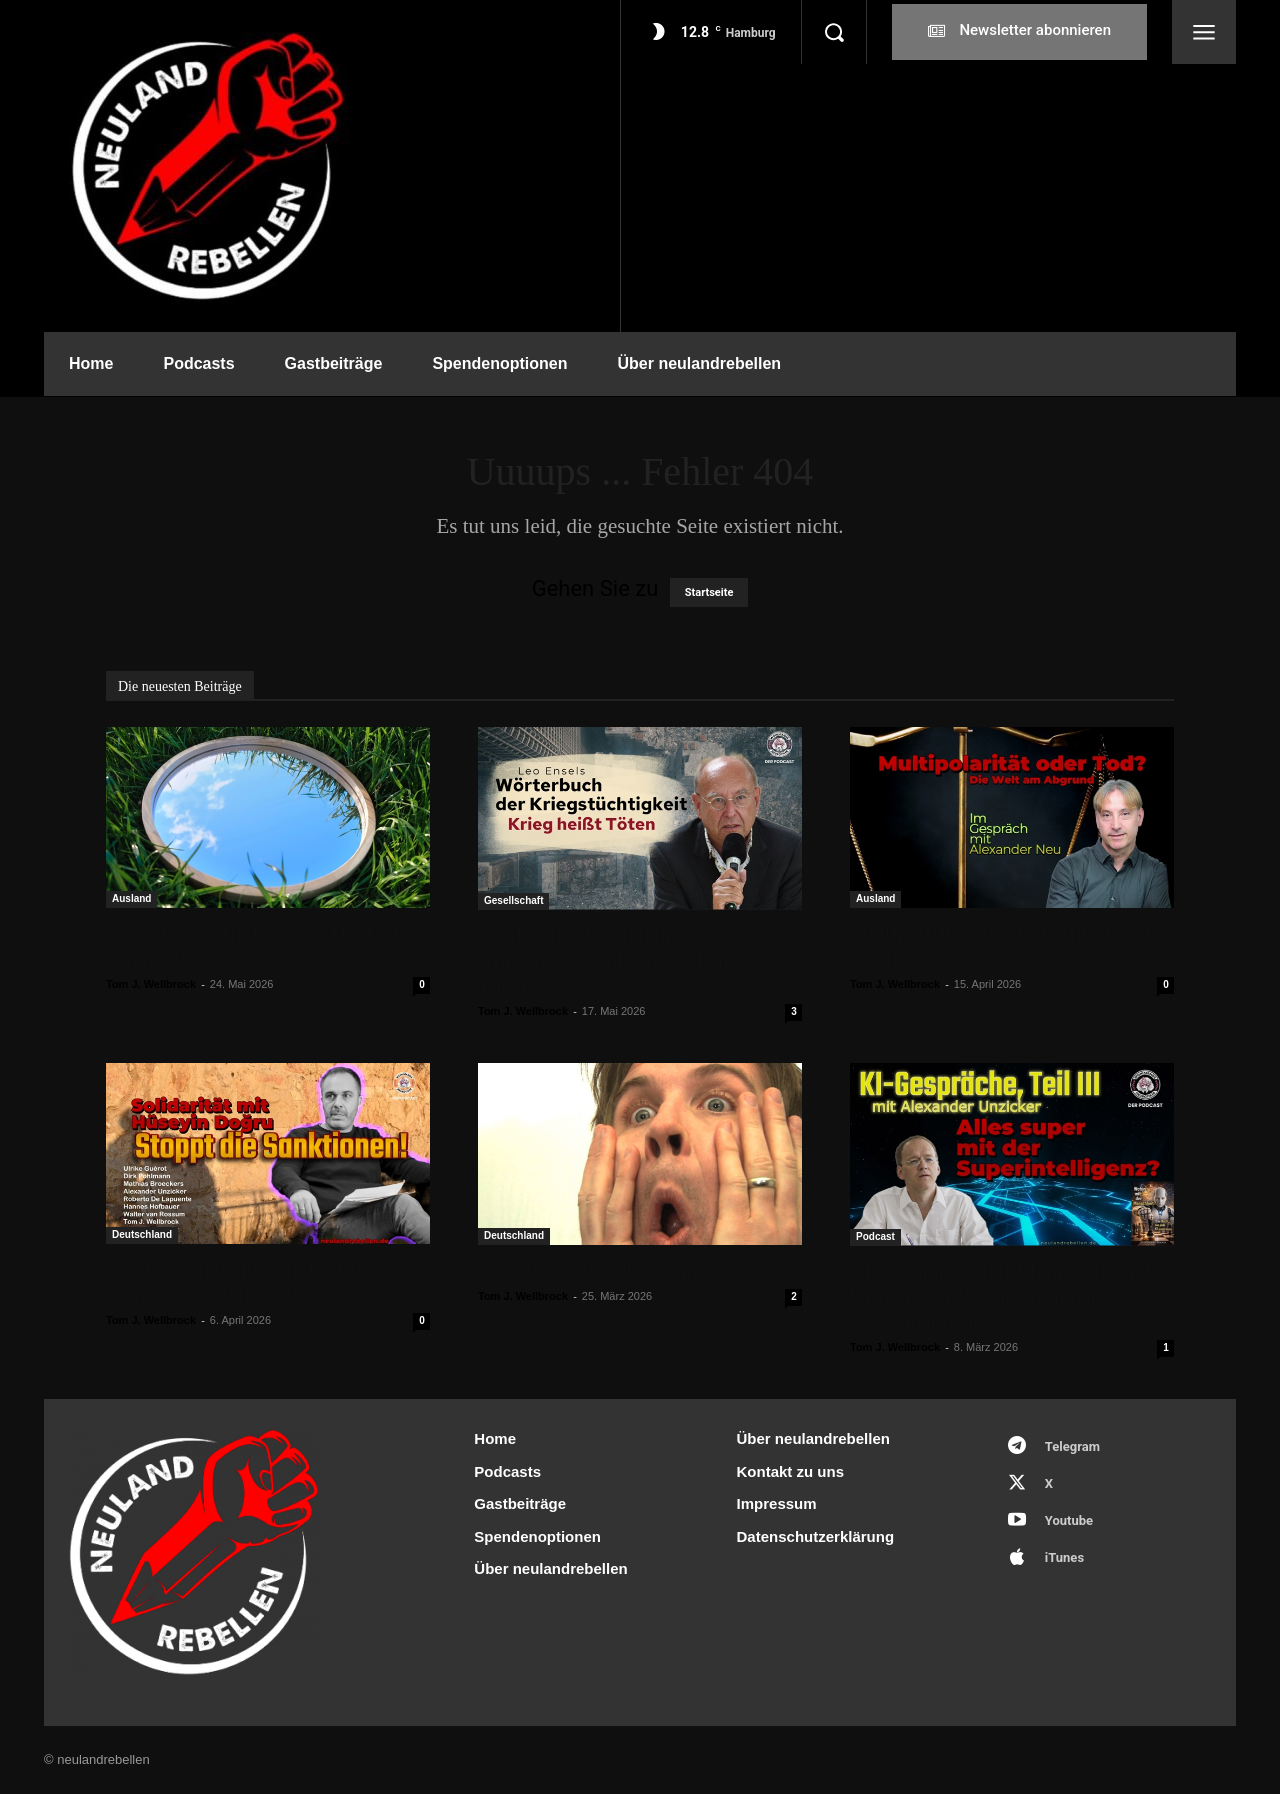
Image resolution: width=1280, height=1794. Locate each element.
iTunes (1064, 1557)
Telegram (1072, 1446)
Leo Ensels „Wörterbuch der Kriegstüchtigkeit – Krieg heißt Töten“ (609, 960)
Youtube (1069, 1520)
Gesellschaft (513, 900)
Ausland (131, 898)
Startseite (709, 592)
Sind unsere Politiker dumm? (600, 1270)
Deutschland (142, 1234)
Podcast (875, 1236)
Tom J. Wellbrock (151, 984)
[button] (834, 32)
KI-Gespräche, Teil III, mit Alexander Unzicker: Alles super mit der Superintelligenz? (1008, 1296)
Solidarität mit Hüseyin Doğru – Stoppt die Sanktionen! (241, 1281)
